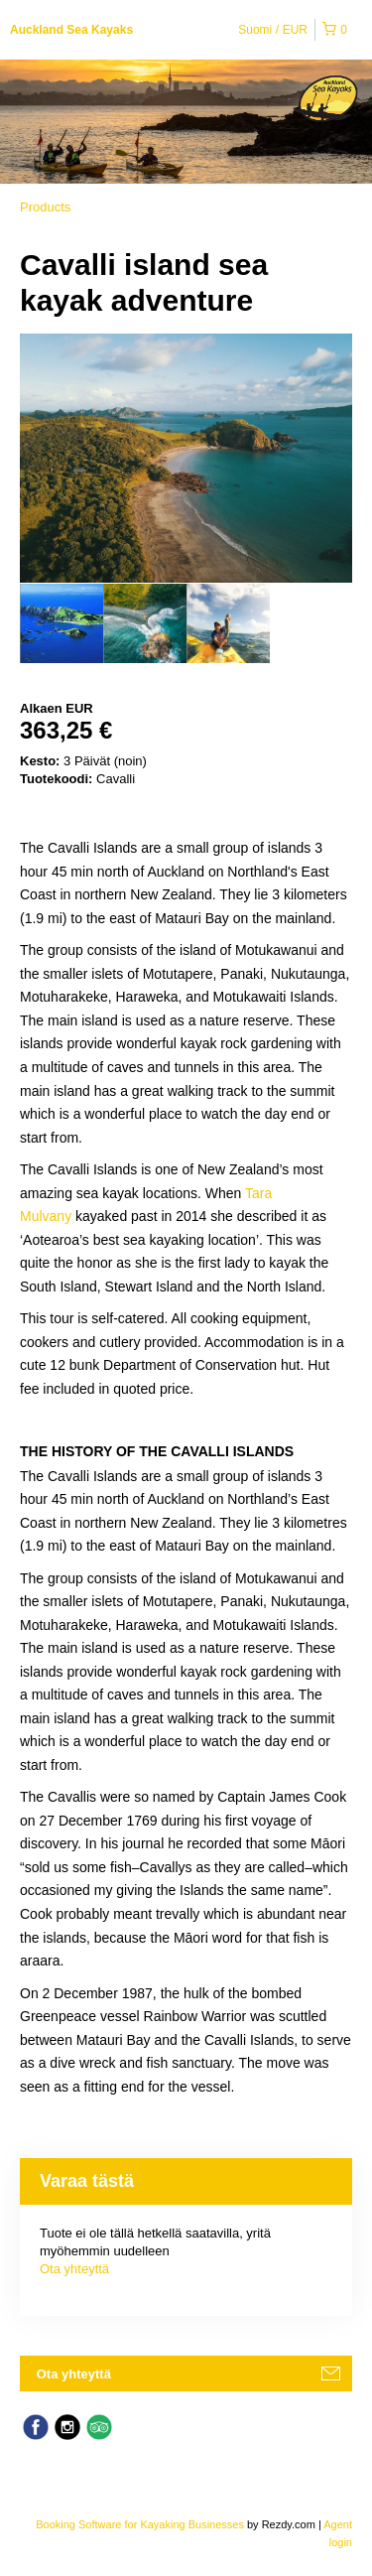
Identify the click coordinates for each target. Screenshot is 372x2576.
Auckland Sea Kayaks (71, 30)
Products (45, 207)
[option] (61, 623)
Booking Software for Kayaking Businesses (141, 2524)
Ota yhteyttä (74, 2268)
